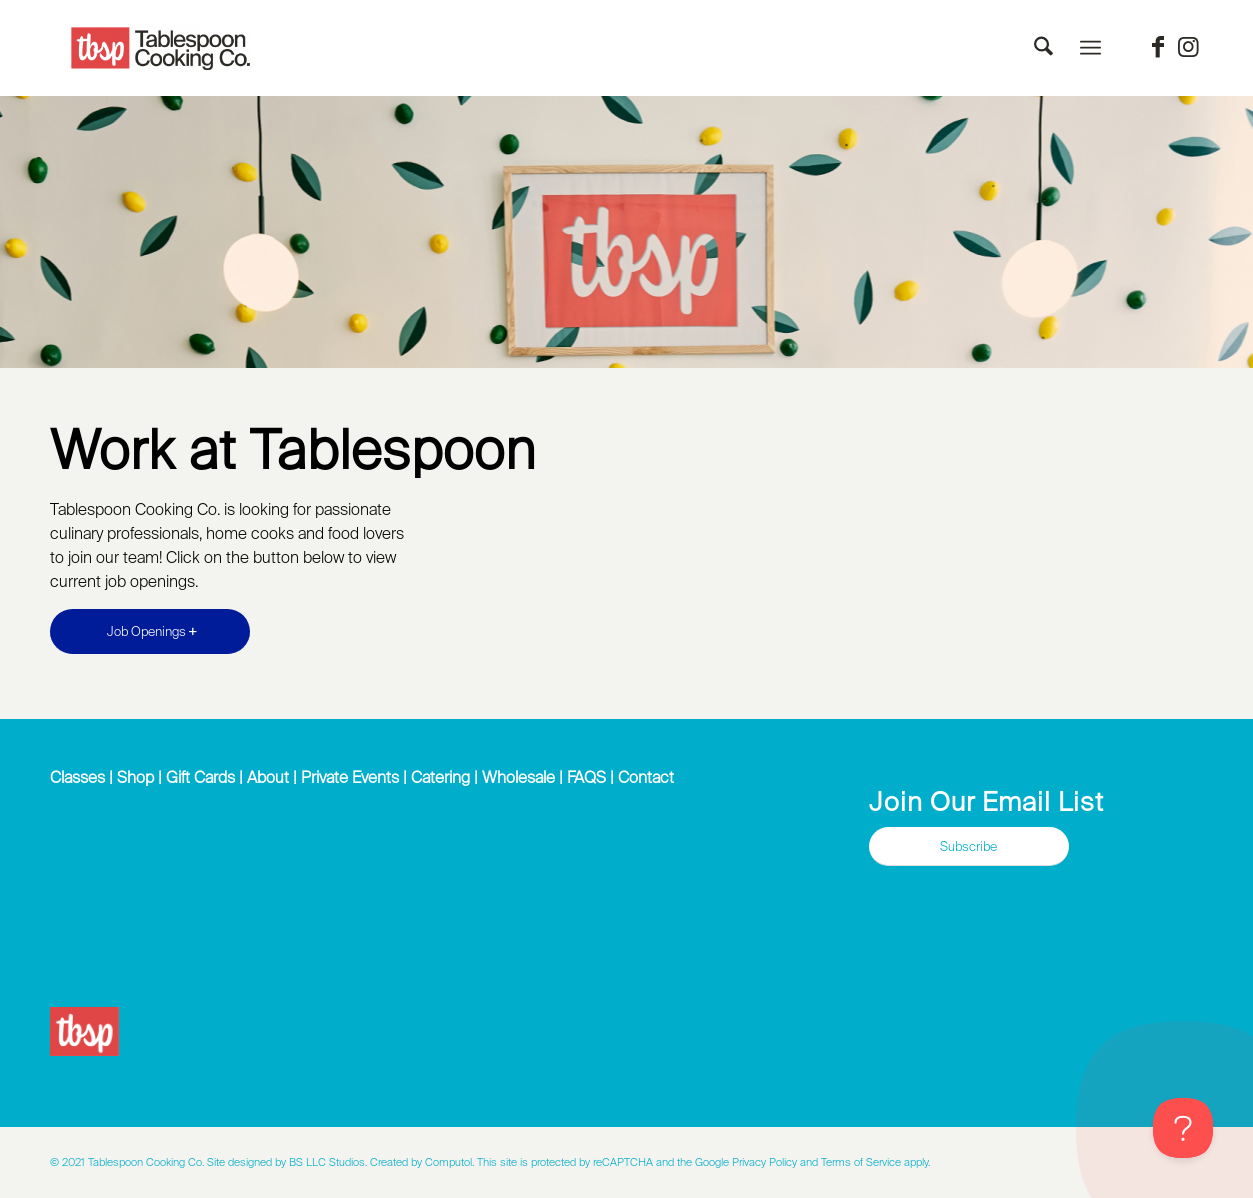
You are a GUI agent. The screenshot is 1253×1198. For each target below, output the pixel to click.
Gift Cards (200, 777)
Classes (77, 777)
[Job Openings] (150, 631)
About (268, 777)
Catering (440, 777)
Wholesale (518, 777)
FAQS (586, 777)
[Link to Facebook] (1158, 47)
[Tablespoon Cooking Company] (161, 49)
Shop (135, 777)
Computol (448, 1162)
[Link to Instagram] (1188, 47)
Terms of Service (861, 1162)
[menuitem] (1043, 48)
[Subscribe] (969, 846)
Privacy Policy (764, 1162)
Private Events (350, 777)
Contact (646, 777)
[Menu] (1090, 48)
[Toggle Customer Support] (1183, 1128)
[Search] (1043, 48)
